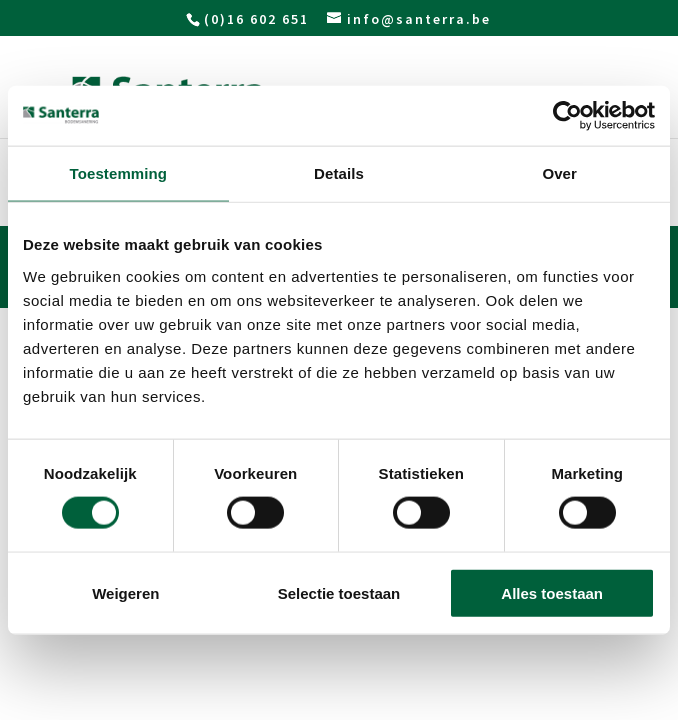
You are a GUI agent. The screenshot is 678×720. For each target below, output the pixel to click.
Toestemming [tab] (119, 173)
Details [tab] (339, 173)
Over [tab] (559, 173)
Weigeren (125, 592)
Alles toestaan (552, 592)
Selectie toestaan (339, 592)
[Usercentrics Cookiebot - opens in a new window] (567, 116)
